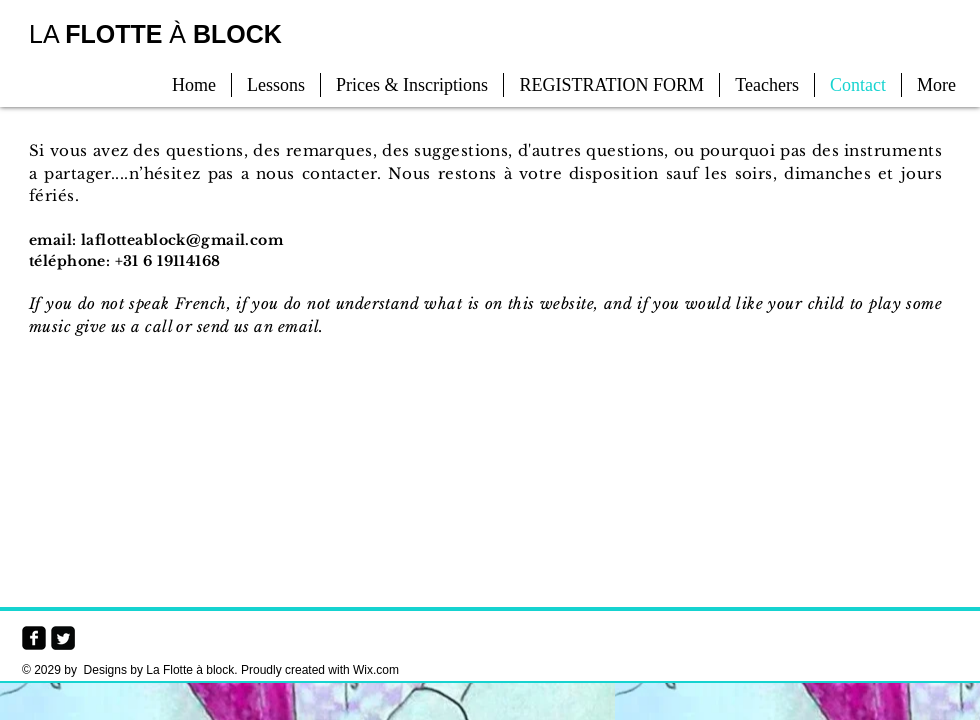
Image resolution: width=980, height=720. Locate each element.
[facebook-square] (34, 638)
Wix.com (376, 670)
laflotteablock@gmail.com (182, 240)
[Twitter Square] (63, 638)
